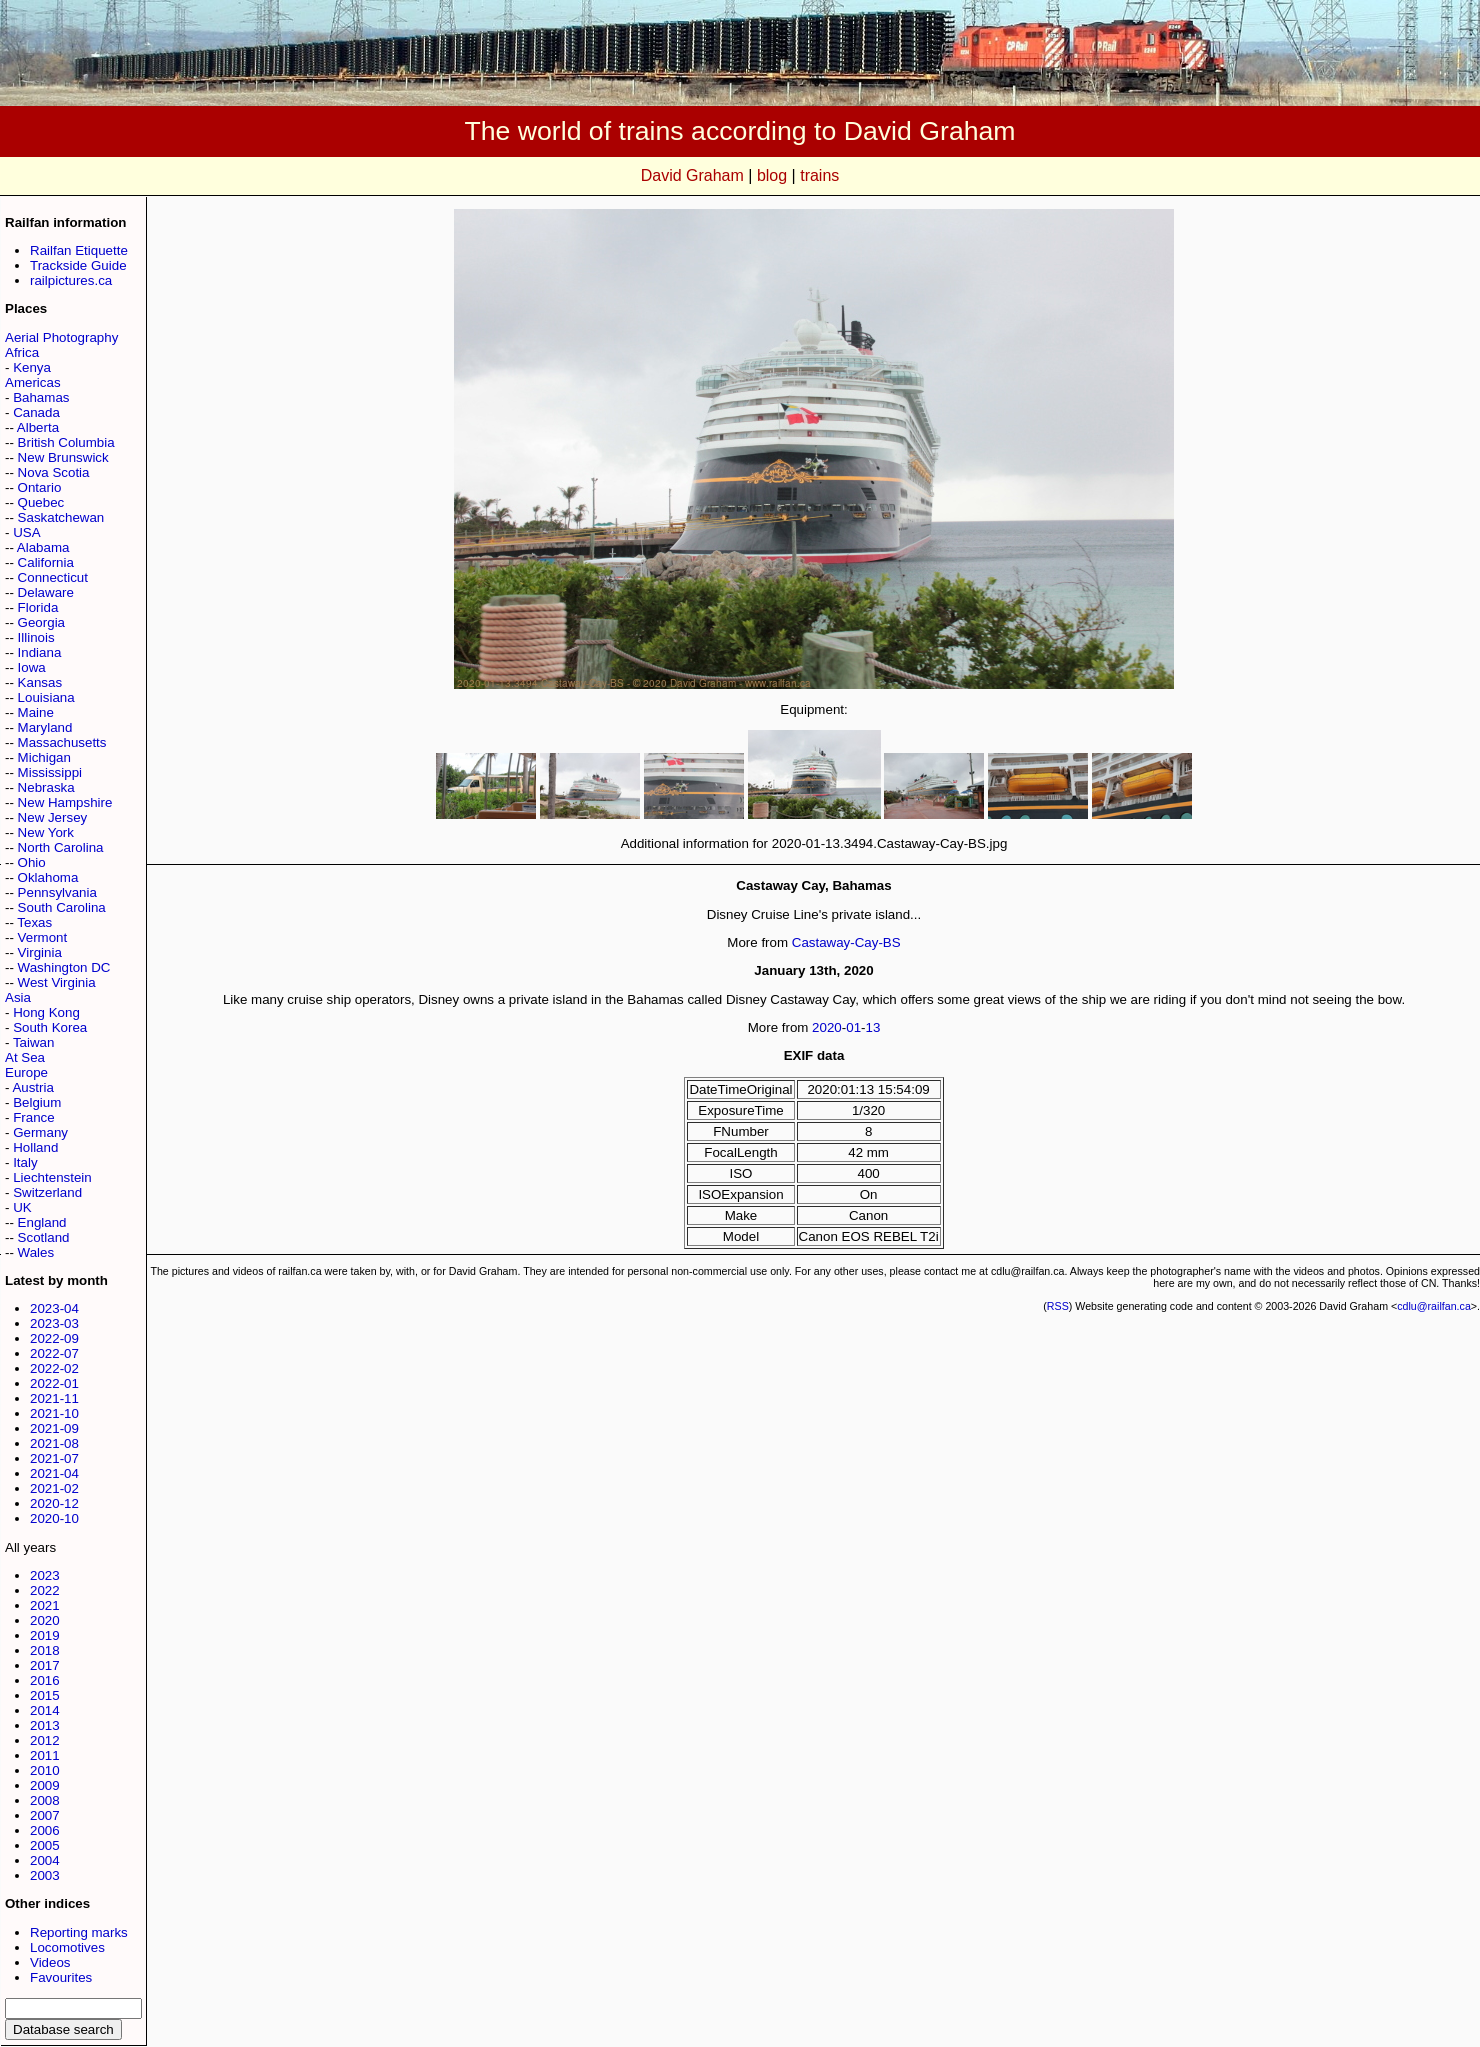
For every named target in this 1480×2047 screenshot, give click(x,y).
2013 (45, 1725)
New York (46, 832)
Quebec (41, 502)
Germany (40, 1132)
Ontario (40, 487)
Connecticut (53, 577)
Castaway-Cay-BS (846, 942)
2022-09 (54, 1338)
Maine (36, 712)
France (33, 1117)
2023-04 (54, 1308)
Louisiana (46, 697)
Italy (25, 1162)
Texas (34, 922)
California (46, 562)
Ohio (32, 862)
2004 (45, 1860)
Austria (32, 1087)
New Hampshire (65, 802)
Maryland (45, 727)
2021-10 (54, 1413)
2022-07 (54, 1353)
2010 (45, 1770)
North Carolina (61, 847)
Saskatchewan (61, 517)
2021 (45, 1605)
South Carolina (62, 907)
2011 (45, 1755)
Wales (36, 1252)
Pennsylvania (57, 892)
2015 (45, 1695)
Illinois (36, 637)
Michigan (44, 757)
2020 (45, 1620)
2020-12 (54, 1503)
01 (853, 1027)
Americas (33, 382)
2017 (45, 1665)
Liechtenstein (52, 1177)
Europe (26, 1072)
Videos (50, 1962)
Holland (35, 1147)
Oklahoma (48, 877)
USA (26, 532)
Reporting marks (79, 1932)
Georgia (41, 622)
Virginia (40, 952)
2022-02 (54, 1368)
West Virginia (57, 982)
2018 (45, 1650)
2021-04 (54, 1473)
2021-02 (54, 1488)
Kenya (32, 367)
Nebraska (46, 787)
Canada (36, 412)
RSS (1058, 1306)
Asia (18, 997)
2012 (45, 1740)
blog (772, 175)
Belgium (37, 1102)
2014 (45, 1710)
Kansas (40, 682)
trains (819, 175)
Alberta (38, 427)
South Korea (50, 1027)
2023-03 (54, 1323)
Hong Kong (46, 1012)
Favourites (61, 1977)
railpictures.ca (71, 280)
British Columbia (66, 442)
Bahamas (41, 397)
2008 (45, 1800)
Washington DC (64, 967)
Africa (22, 352)
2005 (45, 1845)
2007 (45, 1815)
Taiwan (34, 1042)
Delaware (46, 592)
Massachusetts (62, 742)
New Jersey (53, 817)
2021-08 (54, 1443)
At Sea (25, 1057)
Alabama (43, 547)
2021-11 (54, 1398)
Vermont (43, 937)
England (42, 1222)
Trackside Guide (78, 265)
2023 (45, 1575)
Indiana (40, 652)
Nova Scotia (54, 472)
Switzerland (47, 1192)
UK (22, 1207)
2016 (45, 1680)
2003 (45, 1875)
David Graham (692, 175)
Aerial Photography (61, 337)
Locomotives (67, 1947)
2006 (45, 1830)
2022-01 (54, 1383)
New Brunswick (63, 457)
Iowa (32, 667)
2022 (45, 1590)
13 (873, 1027)
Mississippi (50, 772)
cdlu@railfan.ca (1434, 1306)
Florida (38, 607)
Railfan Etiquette (79, 250)
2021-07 (54, 1458)
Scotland (44, 1237)
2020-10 (54, 1518)
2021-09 (54, 1428)
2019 (45, 1635)
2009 (45, 1785)
